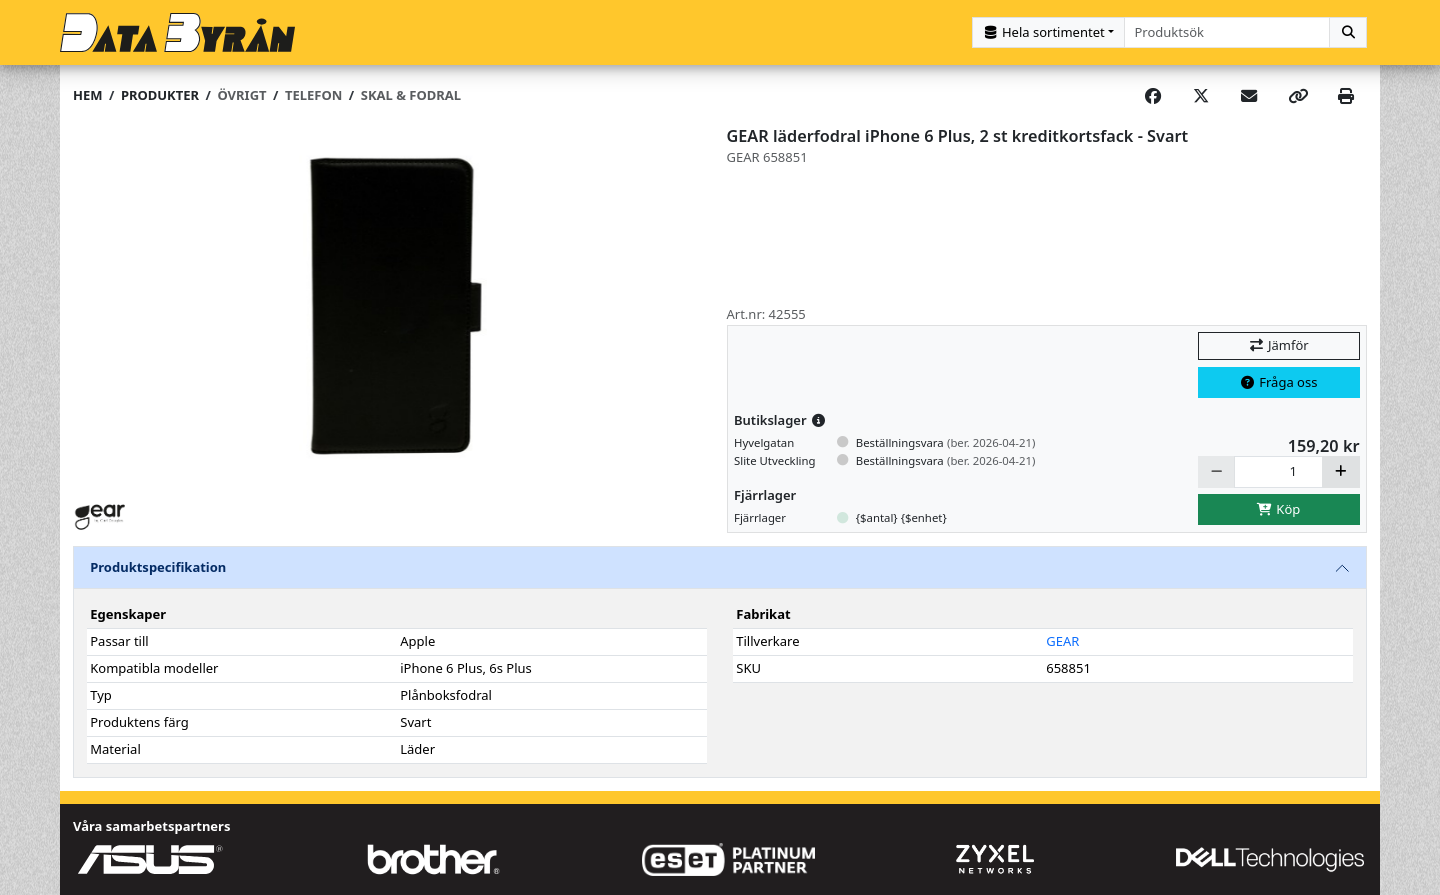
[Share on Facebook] (1153, 96)
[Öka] (1341, 471)
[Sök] (1348, 32)
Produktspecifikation (158, 567)
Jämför (1278, 345)
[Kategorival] (1048, 32)
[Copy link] (1298, 96)
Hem (87, 95)
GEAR (1062, 641)
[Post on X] (1201, 96)
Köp (1279, 509)
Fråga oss (1279, 382)
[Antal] (1278, 471)
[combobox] (1227, 32)
